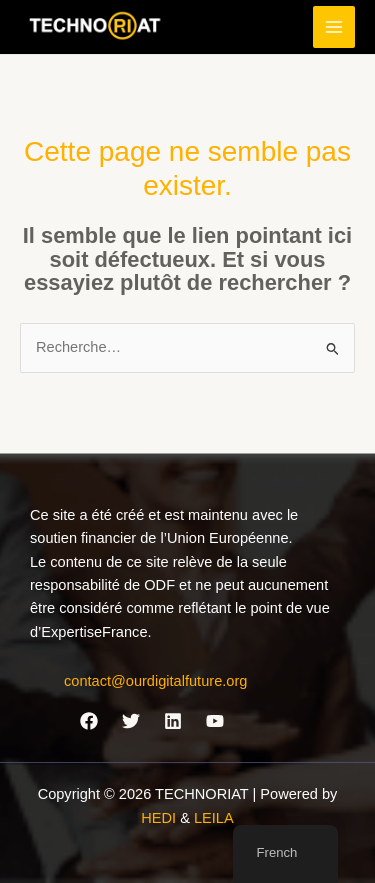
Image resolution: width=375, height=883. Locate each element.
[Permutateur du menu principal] (334, 27)
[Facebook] (89, 721)
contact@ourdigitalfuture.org (155, 681)
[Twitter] (131, 721)
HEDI (160, 818)
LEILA (214, 818)
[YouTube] (215, 721)
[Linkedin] (173, 721)
